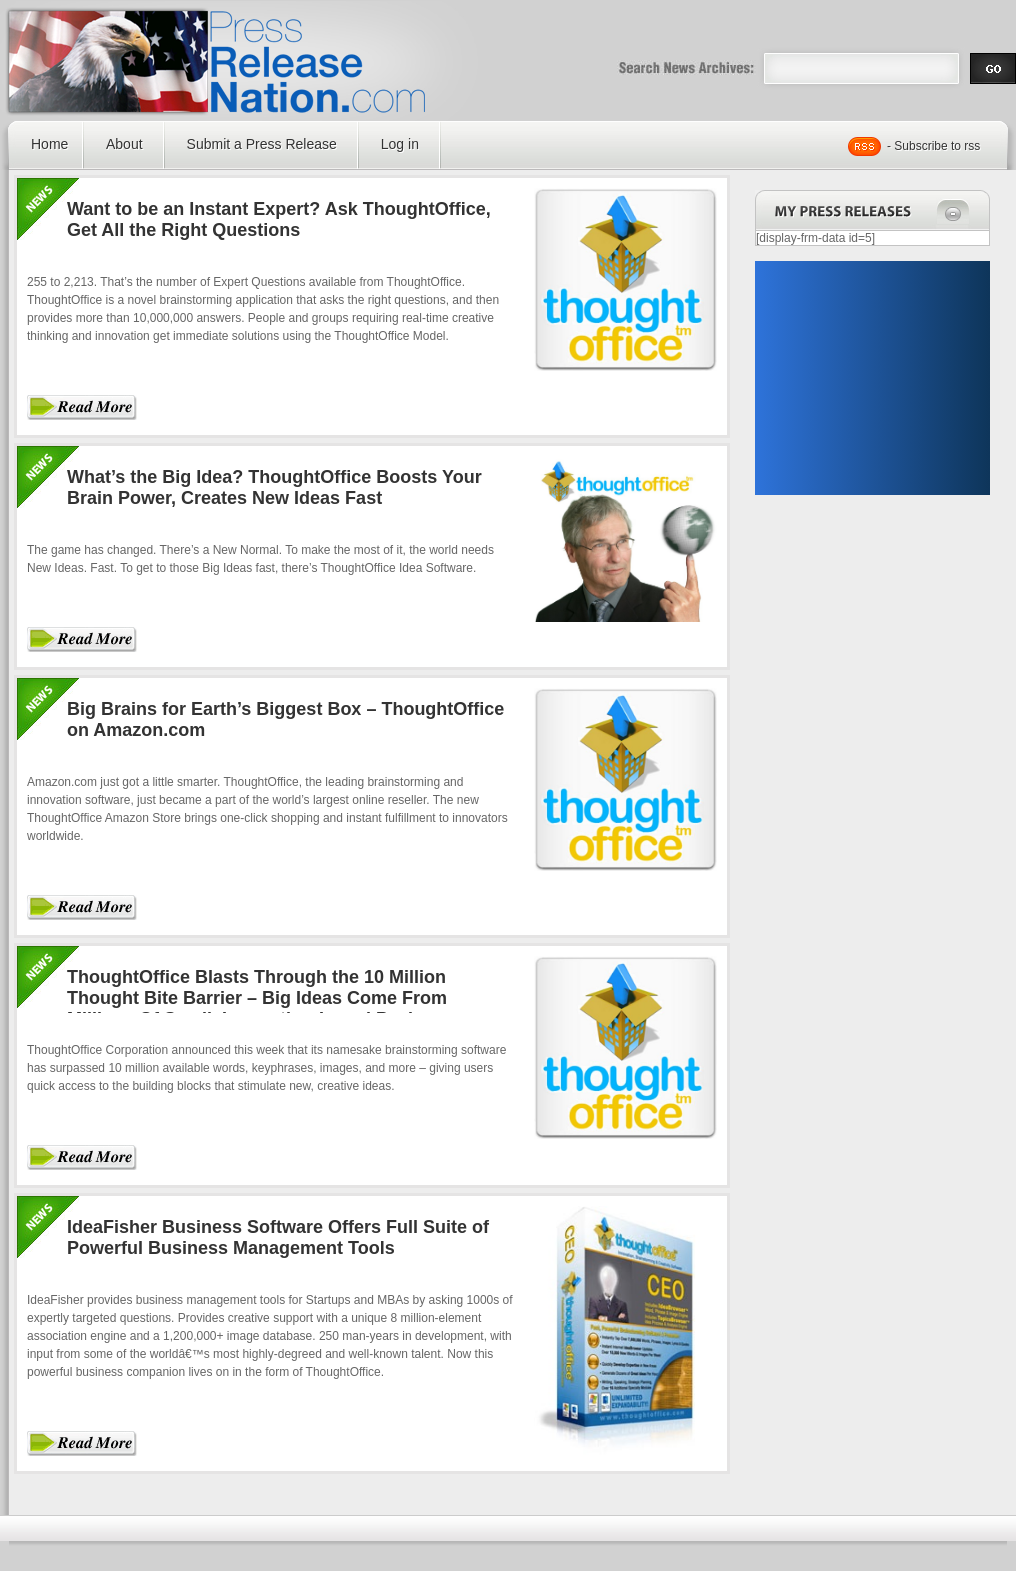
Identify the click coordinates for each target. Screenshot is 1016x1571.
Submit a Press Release (262, 144)
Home (49, 144)
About (124, 144)
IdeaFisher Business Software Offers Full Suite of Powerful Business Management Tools (278, 1237)
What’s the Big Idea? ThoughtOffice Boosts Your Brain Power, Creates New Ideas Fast (274, 487)
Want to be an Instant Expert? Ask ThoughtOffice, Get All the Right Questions (279, 219)
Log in (400, 144)
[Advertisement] (872, 378)
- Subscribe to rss (933, 146)
